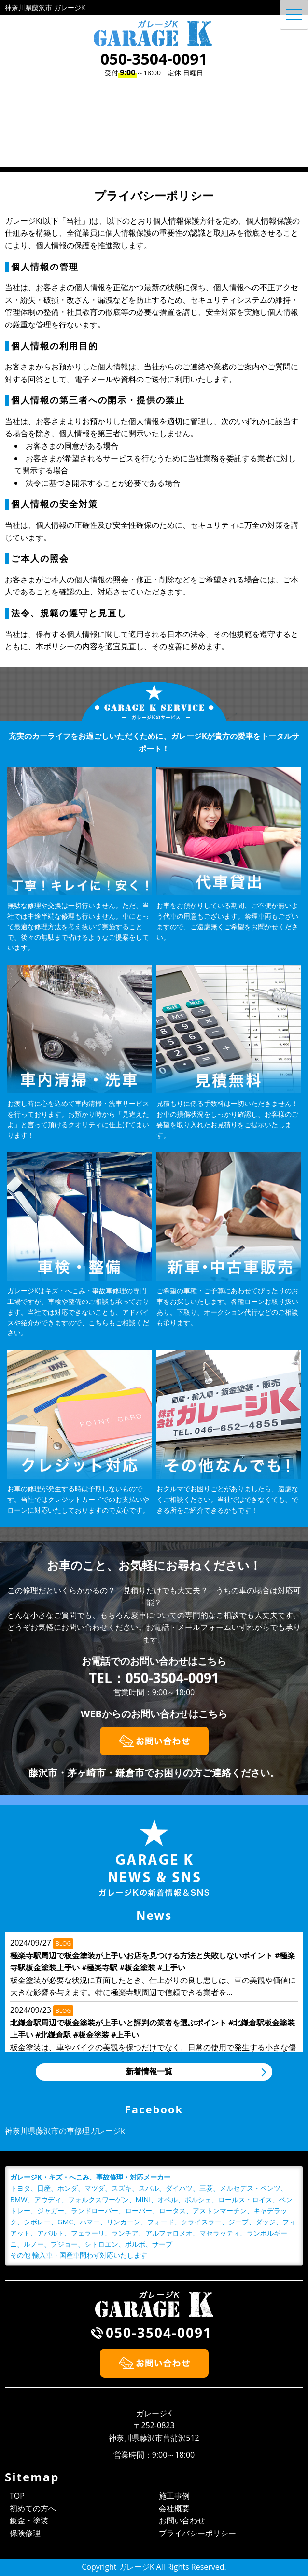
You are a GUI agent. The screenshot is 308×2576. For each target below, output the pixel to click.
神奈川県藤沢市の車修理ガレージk (65, 2130)
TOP (17, 2496)
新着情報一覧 (149, 2071)
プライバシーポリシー (197, 2533)
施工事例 (174, 2496)
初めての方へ (33, 2508)
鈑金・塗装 (29, 2520)
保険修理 (25, 2533)
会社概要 (174, 2508)
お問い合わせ (182, 2520)
